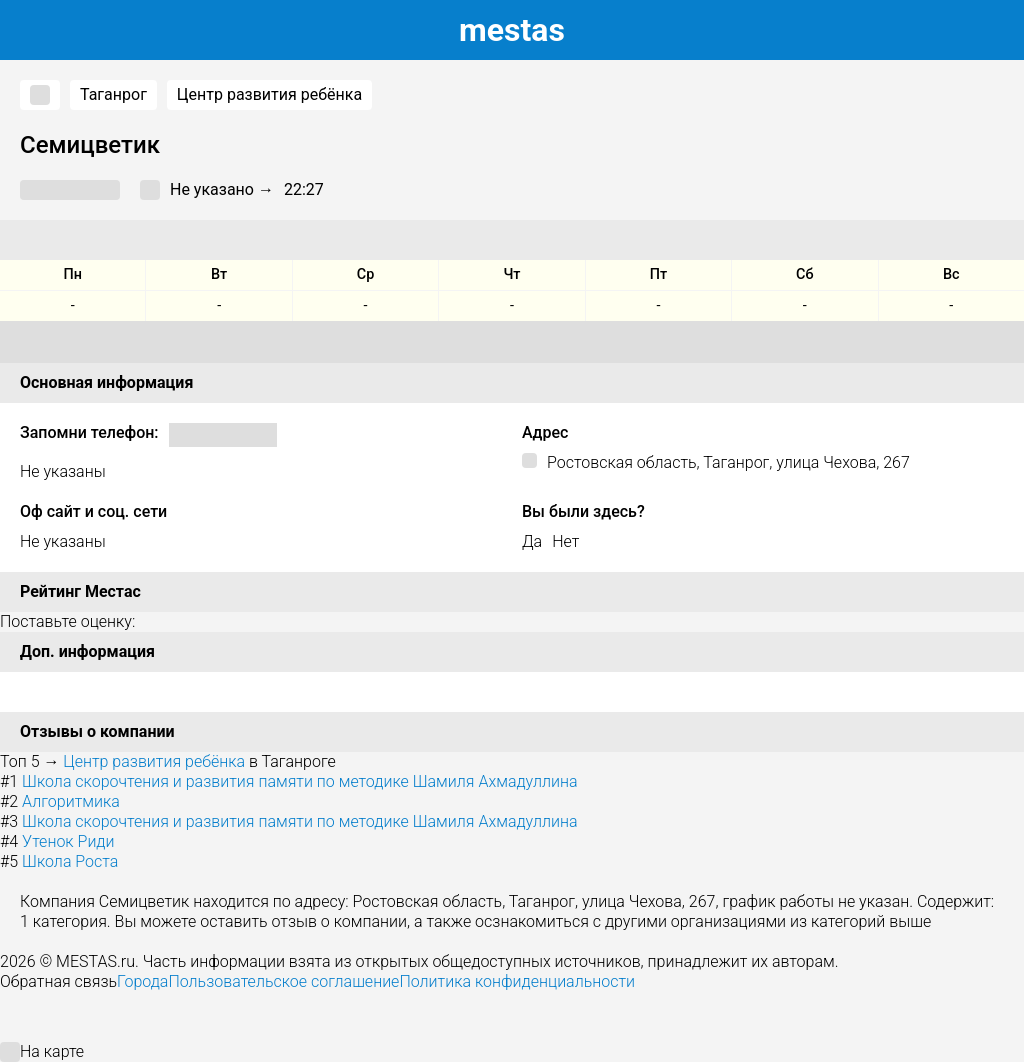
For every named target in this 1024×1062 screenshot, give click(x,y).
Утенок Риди (68, 841)
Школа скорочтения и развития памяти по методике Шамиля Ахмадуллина (299, 781)
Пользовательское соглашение (283, 981)
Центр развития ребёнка (269, 94)
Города (142, 981)
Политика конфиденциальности (517, 981)
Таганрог (113, 94)
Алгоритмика (71, 801)
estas (512, 30)
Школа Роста (70, 861)
